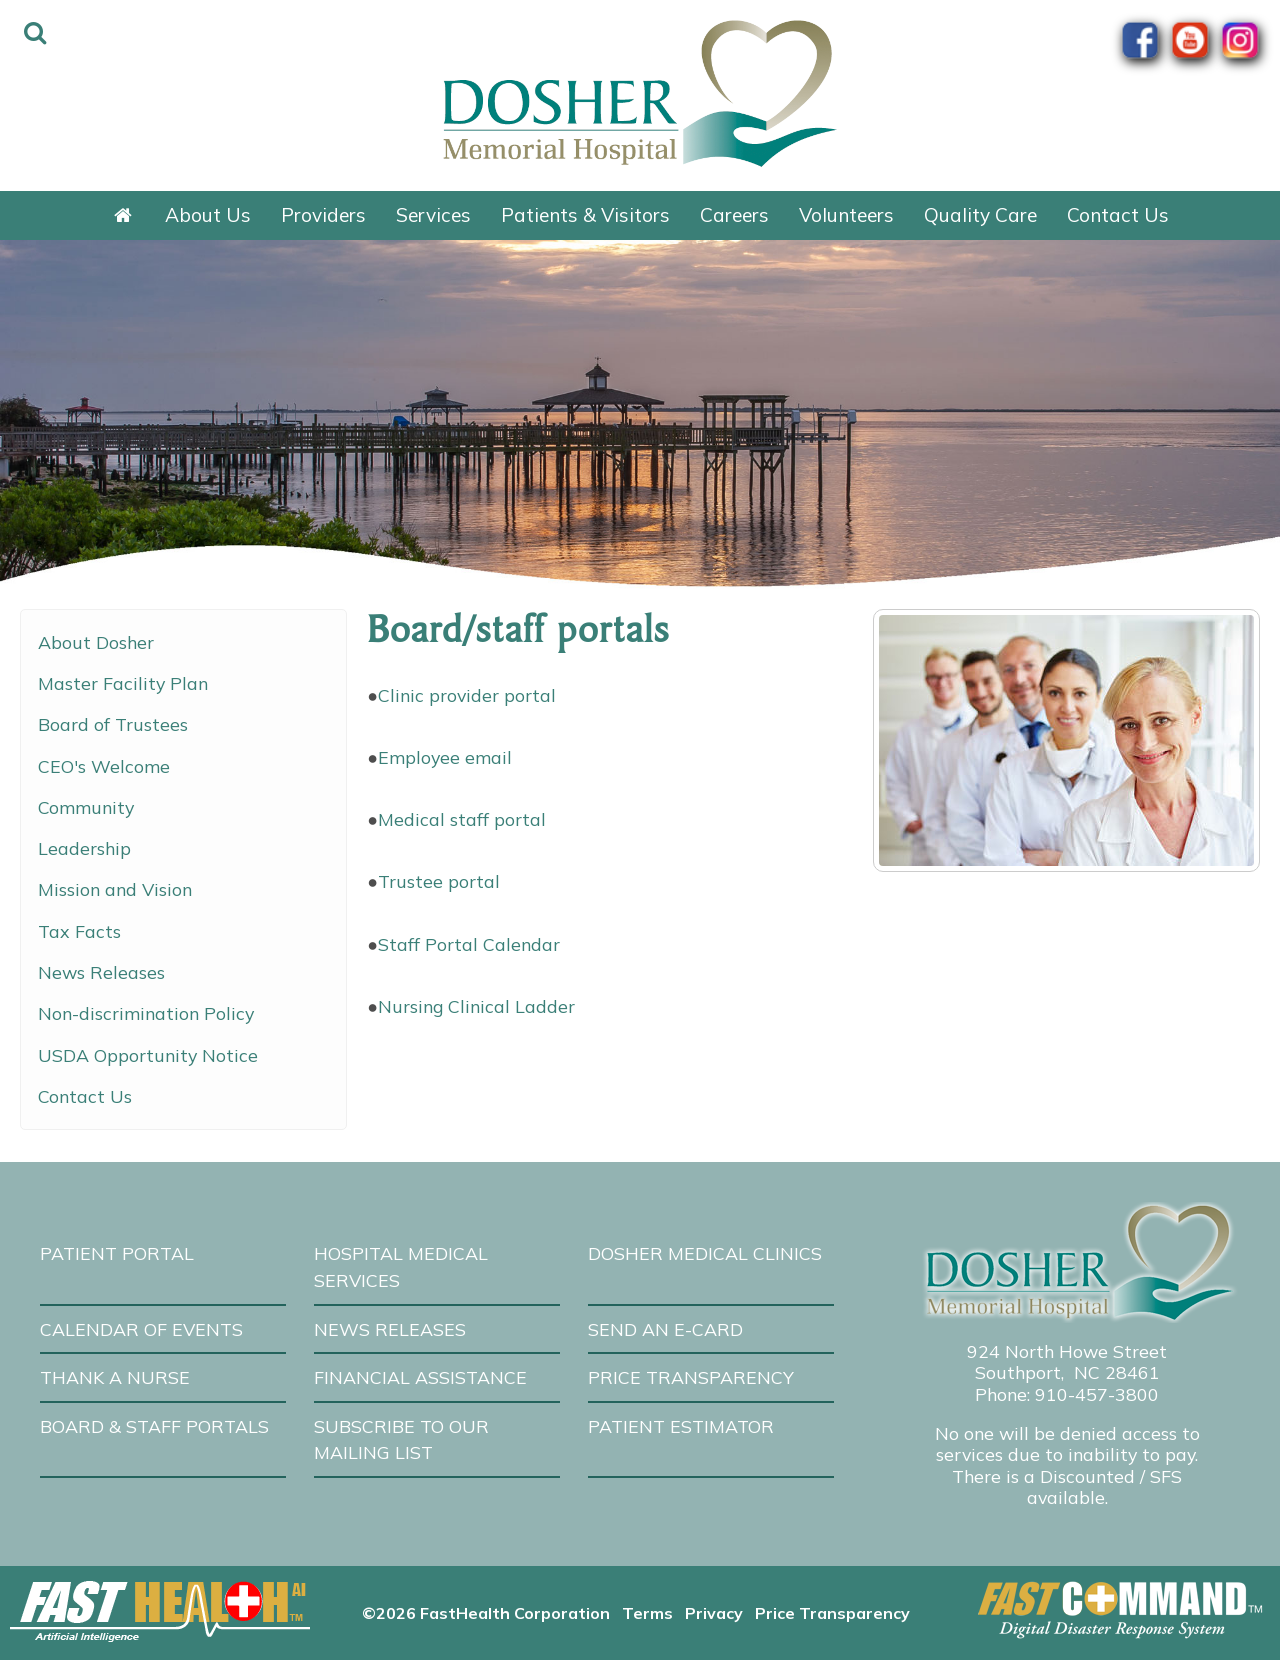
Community (86, 807)
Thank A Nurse (115, 1377)
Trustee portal (439, 881)
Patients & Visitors (585, 215)
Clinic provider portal (467, 695)
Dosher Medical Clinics (705, 1253)
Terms (647, 1613)
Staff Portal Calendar (469, 944)
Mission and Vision (115, 889)
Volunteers (846, 215)
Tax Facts (79, 931)
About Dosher (96, 642)
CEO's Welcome (104, 766)
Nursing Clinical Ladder (476, 1006)
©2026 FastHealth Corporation (486, 1613)
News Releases (101, 972)
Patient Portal (117, 1253)
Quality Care (980, 215)
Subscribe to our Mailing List (401, 1439)
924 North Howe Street (1067, 1351)
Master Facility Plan (123, 683)
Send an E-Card (665, 1329)
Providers (323, 215)
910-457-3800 (1097, 1394)
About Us (208, 215)
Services (433, 215)
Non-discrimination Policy (146, 1013)
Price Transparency (691, 1377)
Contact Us (1118, 215)
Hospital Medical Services (401, 1266)
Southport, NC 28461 (1067, 1372)
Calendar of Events (141, 1329)
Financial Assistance (420, 1377)
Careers (734, 215)
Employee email (445, 757)
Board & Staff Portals (154, 1426)
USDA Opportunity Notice (148, 1055)
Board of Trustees (113, 724)
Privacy (714, 1613)
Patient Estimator (681, 1426)
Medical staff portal (462, 819)
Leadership (84, 848)
